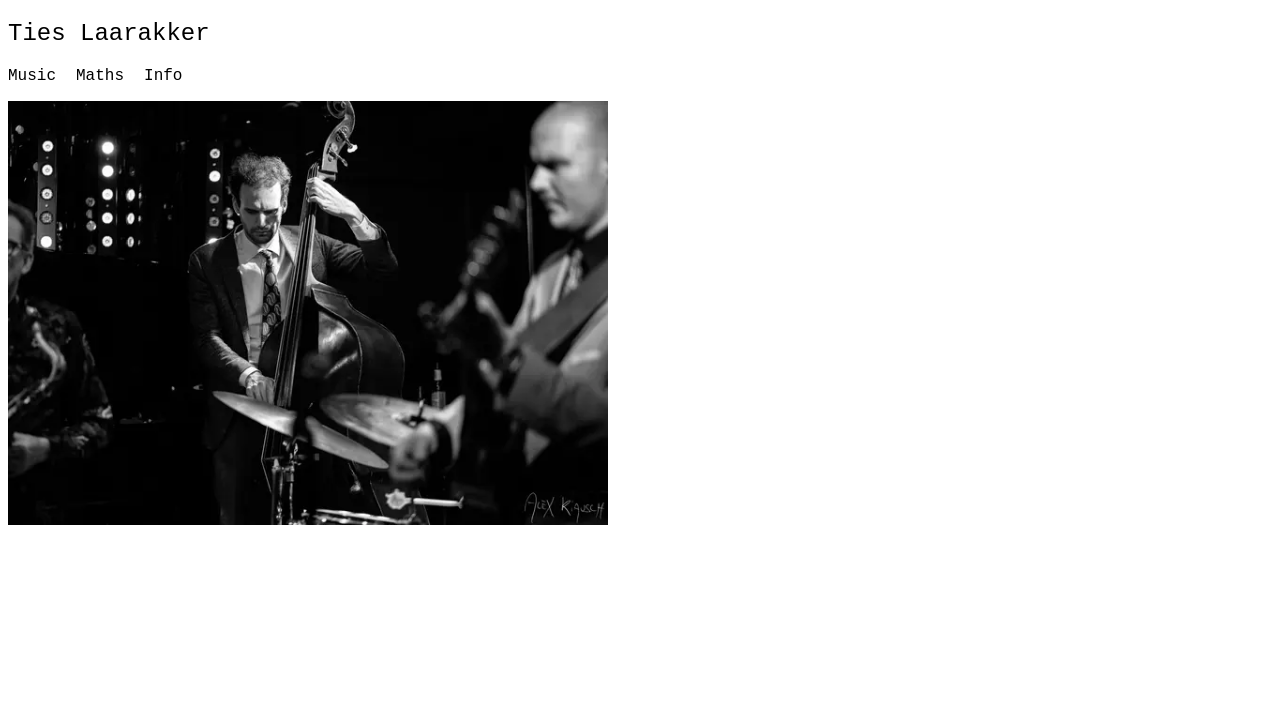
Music (32, 76)
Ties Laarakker (109, 33)
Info (163, 76)
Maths (100, 76)
